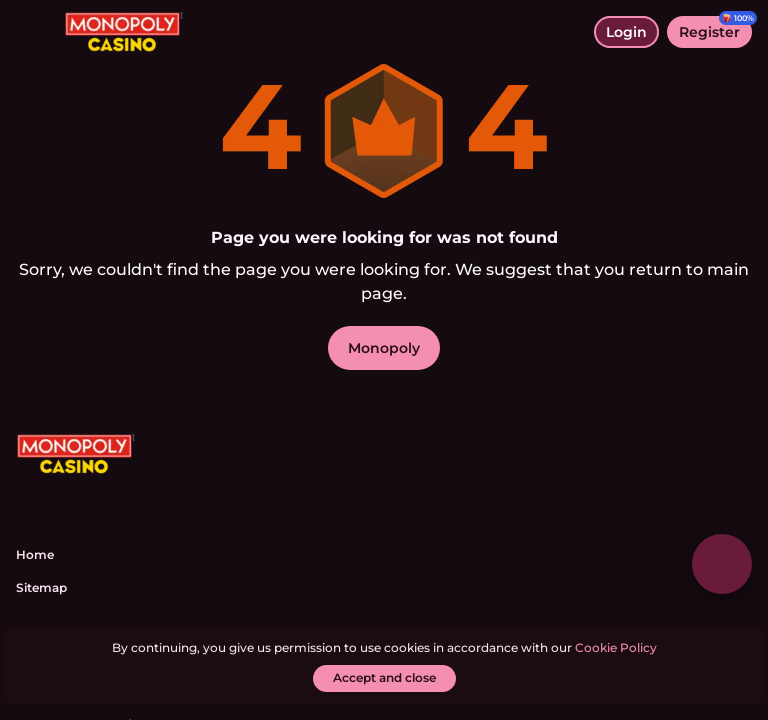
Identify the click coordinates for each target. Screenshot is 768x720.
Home (35, 554)
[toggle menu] (32, 32)
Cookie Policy (616, 647)
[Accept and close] (384, 678)
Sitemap (41, 587)
